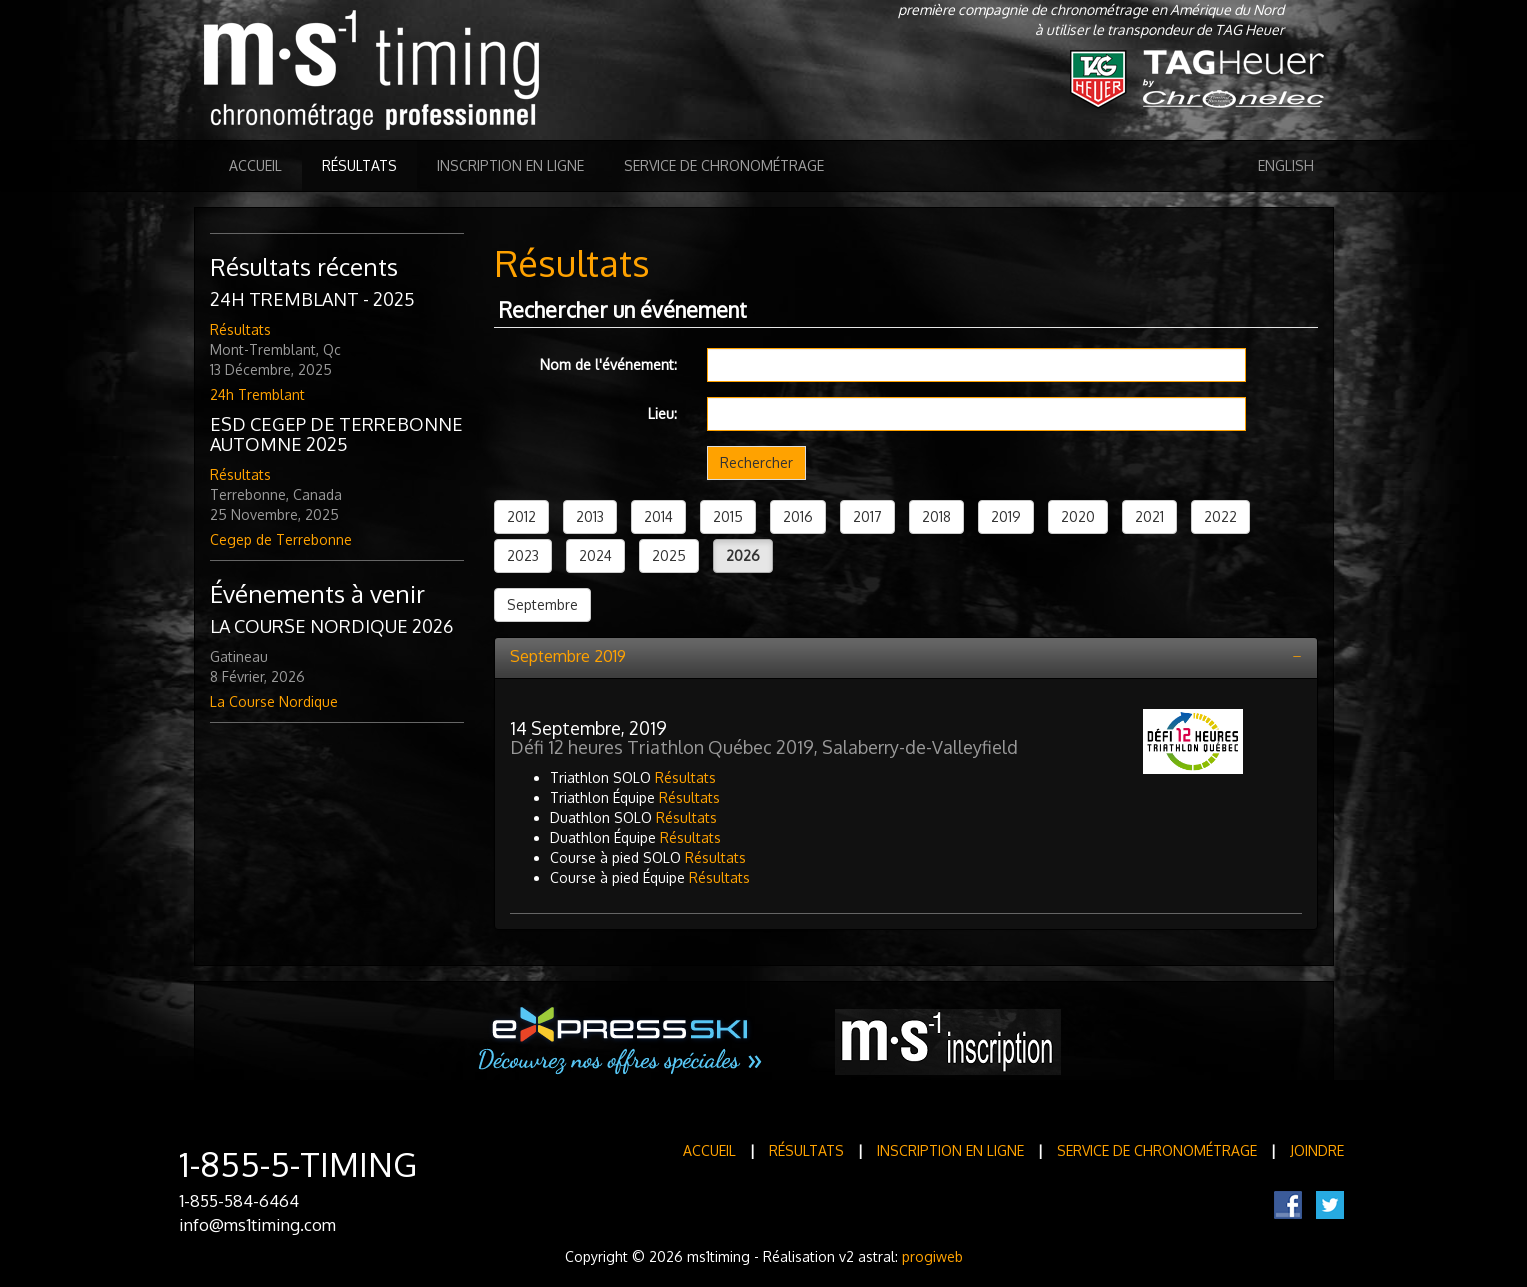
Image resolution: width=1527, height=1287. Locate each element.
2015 (728, 516)
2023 (523, 555)
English (1286, 165)
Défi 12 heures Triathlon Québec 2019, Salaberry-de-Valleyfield (764, 747)
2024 (595, 555)
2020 (1078, 516)
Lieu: (662, 413)
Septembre (542, 604)
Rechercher (756, 462)
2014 (658, 516)
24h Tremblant (257, 394)
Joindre (1317, 1150)
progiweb (932, 1256)
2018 (936, 516)
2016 (798, 516)
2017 (867, 516)
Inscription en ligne (510, 165)
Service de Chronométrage (724, 165)
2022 (1220, 516)
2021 (1149, 516)
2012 (521, 516)
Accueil (255, 165)
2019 (1006, 516)
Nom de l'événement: (608, 364)
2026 (743, 555)
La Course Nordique (274, 701)
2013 (590, 516)
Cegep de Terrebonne (281, 539)
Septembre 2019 (568, 656)
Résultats (359, 165)
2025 (669, 555)
